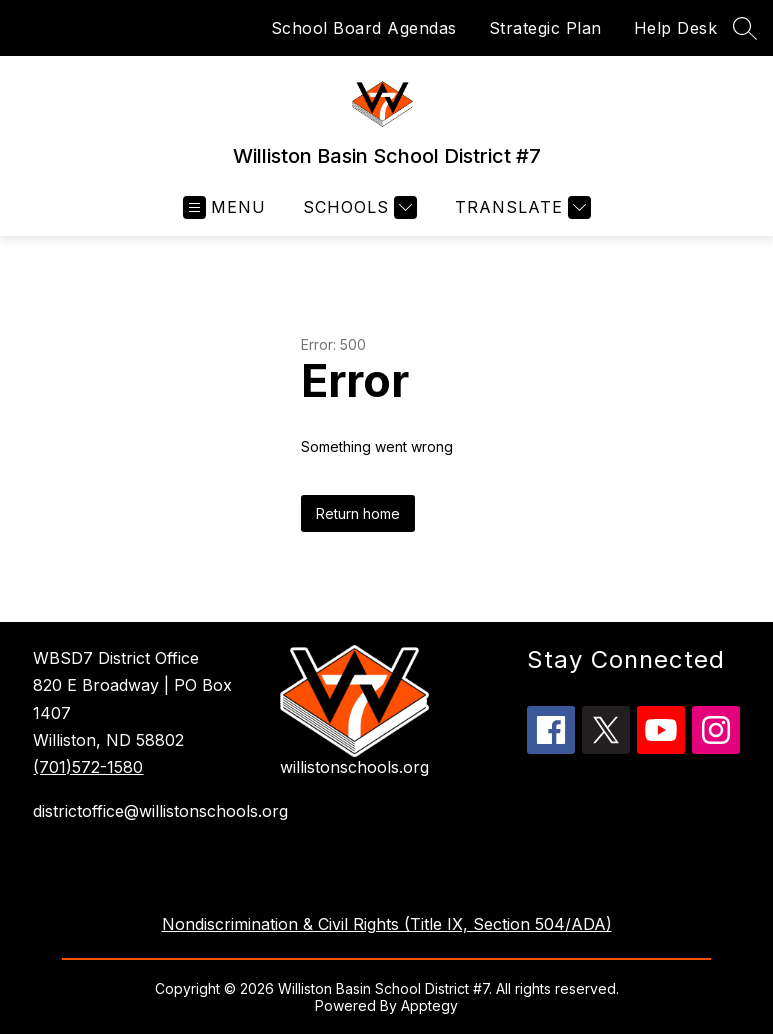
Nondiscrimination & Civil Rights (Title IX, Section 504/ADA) (387, 924)
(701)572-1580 (88, 767)
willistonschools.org (354, 767)
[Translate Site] (520, 207)
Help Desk (676, 28)
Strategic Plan (545, 28)
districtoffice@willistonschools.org (146, 811)
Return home (358, 513)
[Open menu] (224, 207)
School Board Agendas (364, 28)
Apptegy (429, 1005)
